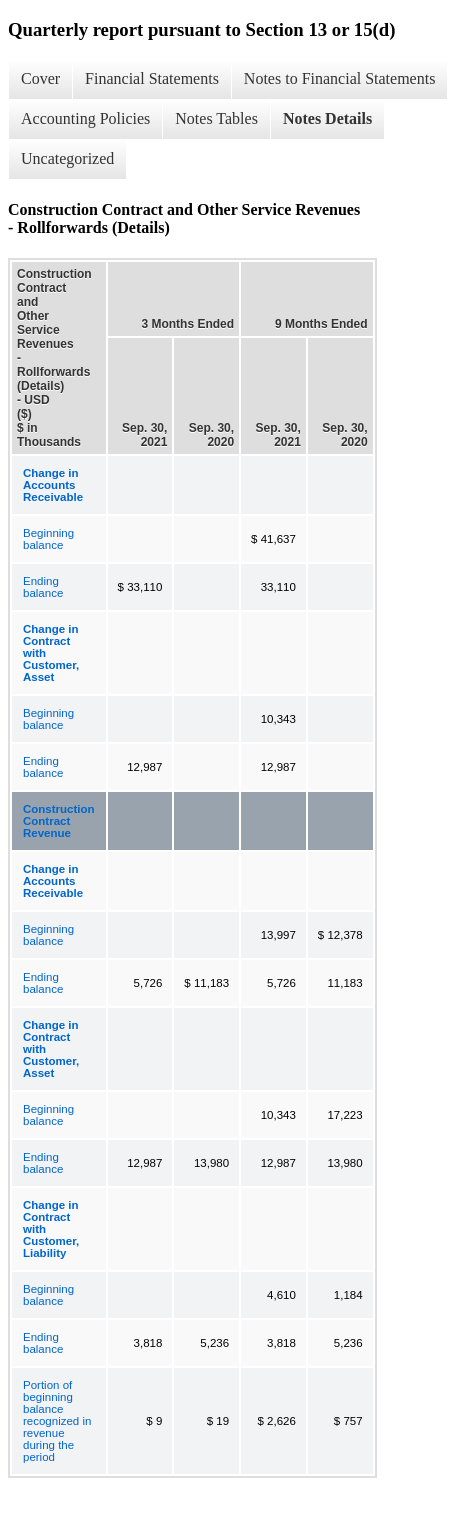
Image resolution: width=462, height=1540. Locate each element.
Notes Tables (216, 118)
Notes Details (327, 118)
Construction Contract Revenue (59, 821)
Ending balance (43, 587)
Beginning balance (48, 539)
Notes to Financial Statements (340, 78)
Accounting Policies (85, 118)
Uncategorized (67, 158)
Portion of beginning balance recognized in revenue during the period (57, 1421)
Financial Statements (152, 78)
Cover (40, 78)
